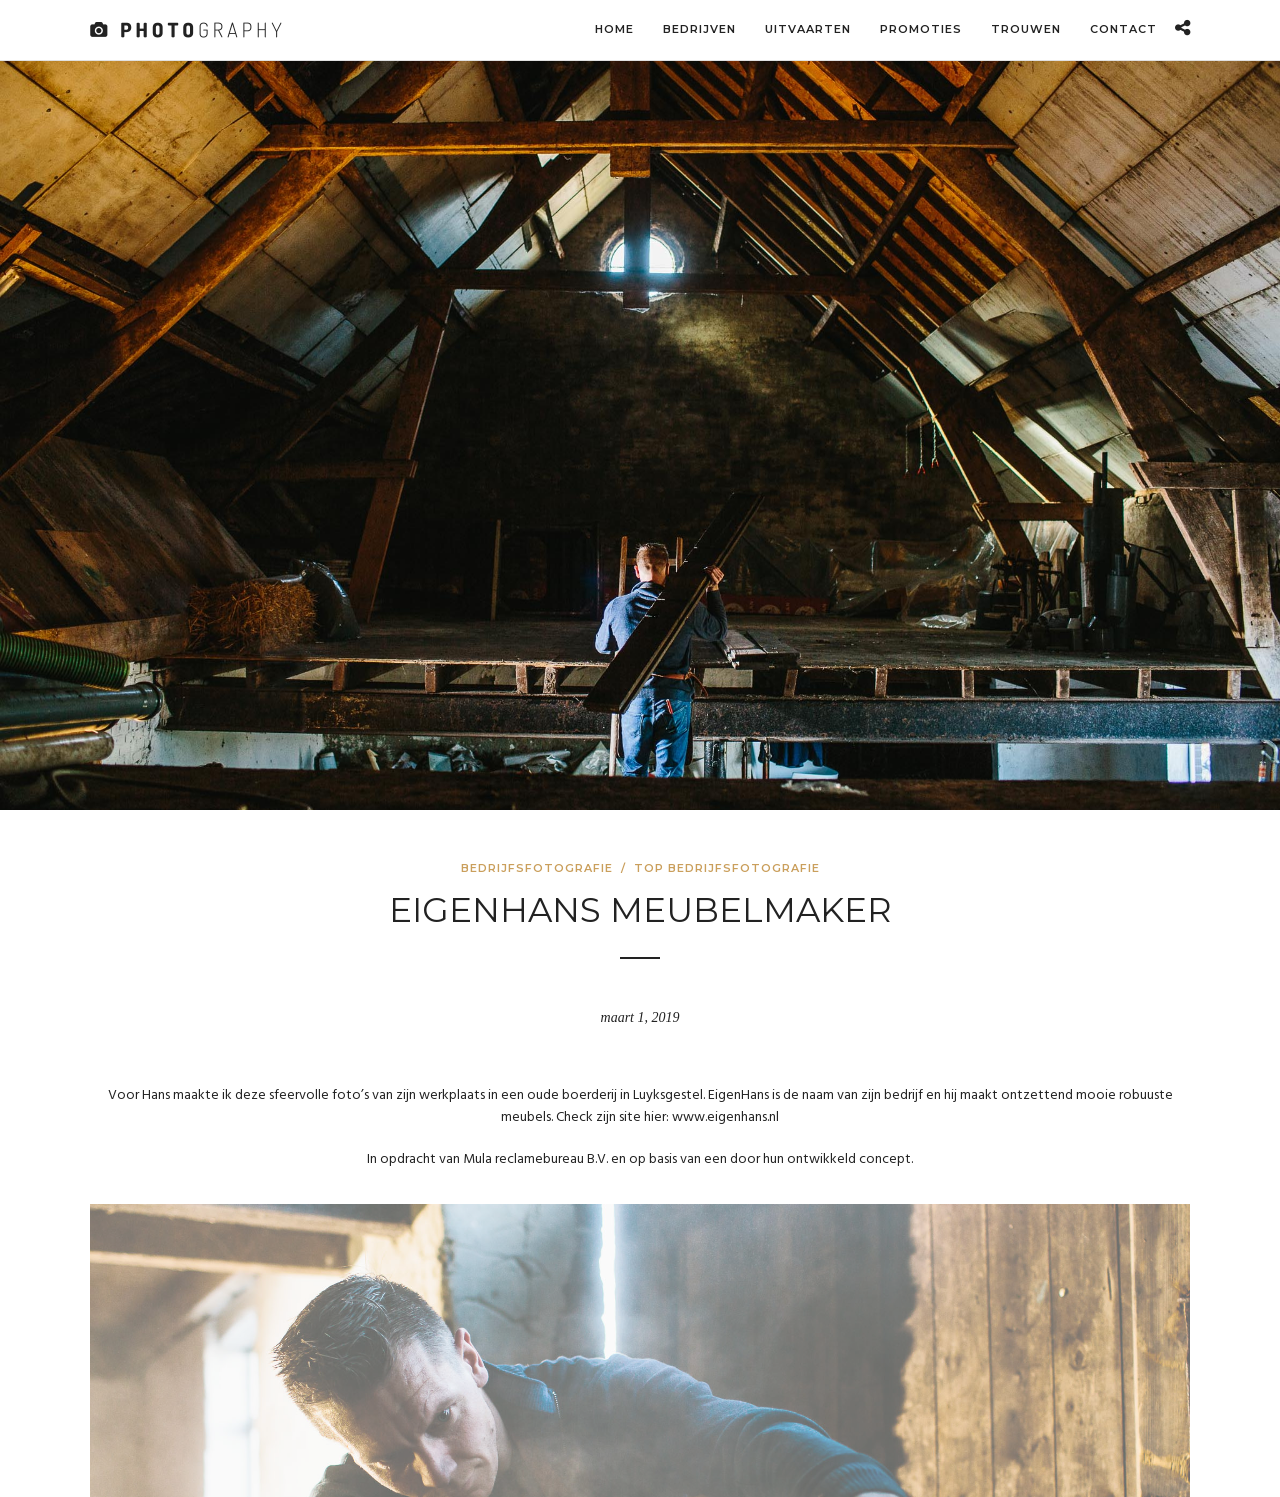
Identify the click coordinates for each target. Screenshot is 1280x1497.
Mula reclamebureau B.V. (535, 1159)
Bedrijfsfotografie (537, 868)
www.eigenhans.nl (725, 1117)
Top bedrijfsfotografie (727, 868)
